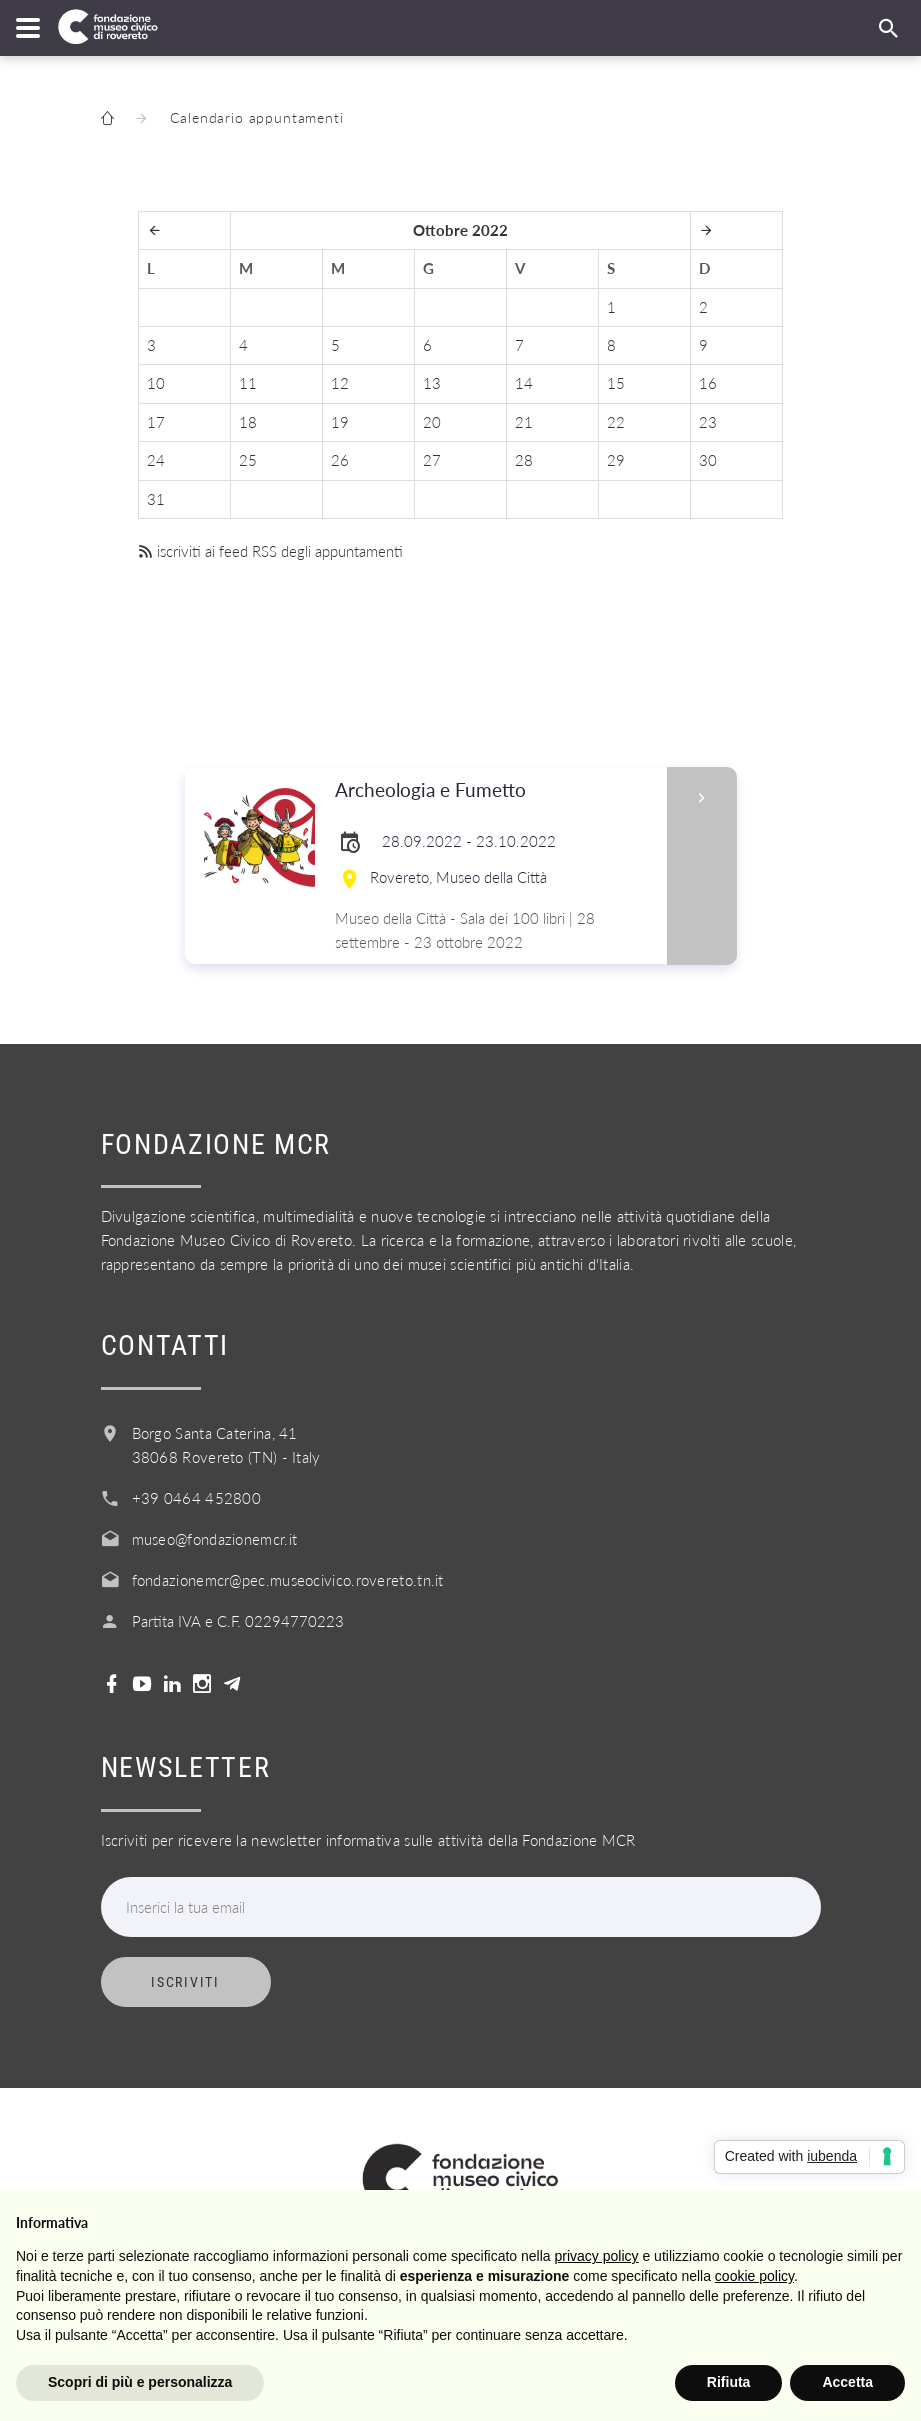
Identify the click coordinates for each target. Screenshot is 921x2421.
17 (156, 422)
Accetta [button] (847, 2382)
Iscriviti (185, 1982)
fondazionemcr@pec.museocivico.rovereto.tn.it (288, 1580)
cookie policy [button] (754, 2276)
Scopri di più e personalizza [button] (140, 2382)
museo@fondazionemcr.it (215, 1539)
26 (340, 460)
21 (524, 422)
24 (156, 460)
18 (248, 422)
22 (616, 422)
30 (708, 460)
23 (708, 422)
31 (156, 499)
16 (708, 383)
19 (340, 422)
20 (432, 422)
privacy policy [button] (597, 2256)
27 (432, 460)
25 (248, 460)
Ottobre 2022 (460, 230)
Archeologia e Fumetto (494, 790)
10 (156, 383)
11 (248, 383)
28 (524, 460)
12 (340, 383)
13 (432, 383)
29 (616, 460)
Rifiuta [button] (729, 2382)
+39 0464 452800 (197, 1498)
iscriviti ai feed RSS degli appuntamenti (270, 551)
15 (616, 383)
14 (524, 383)
